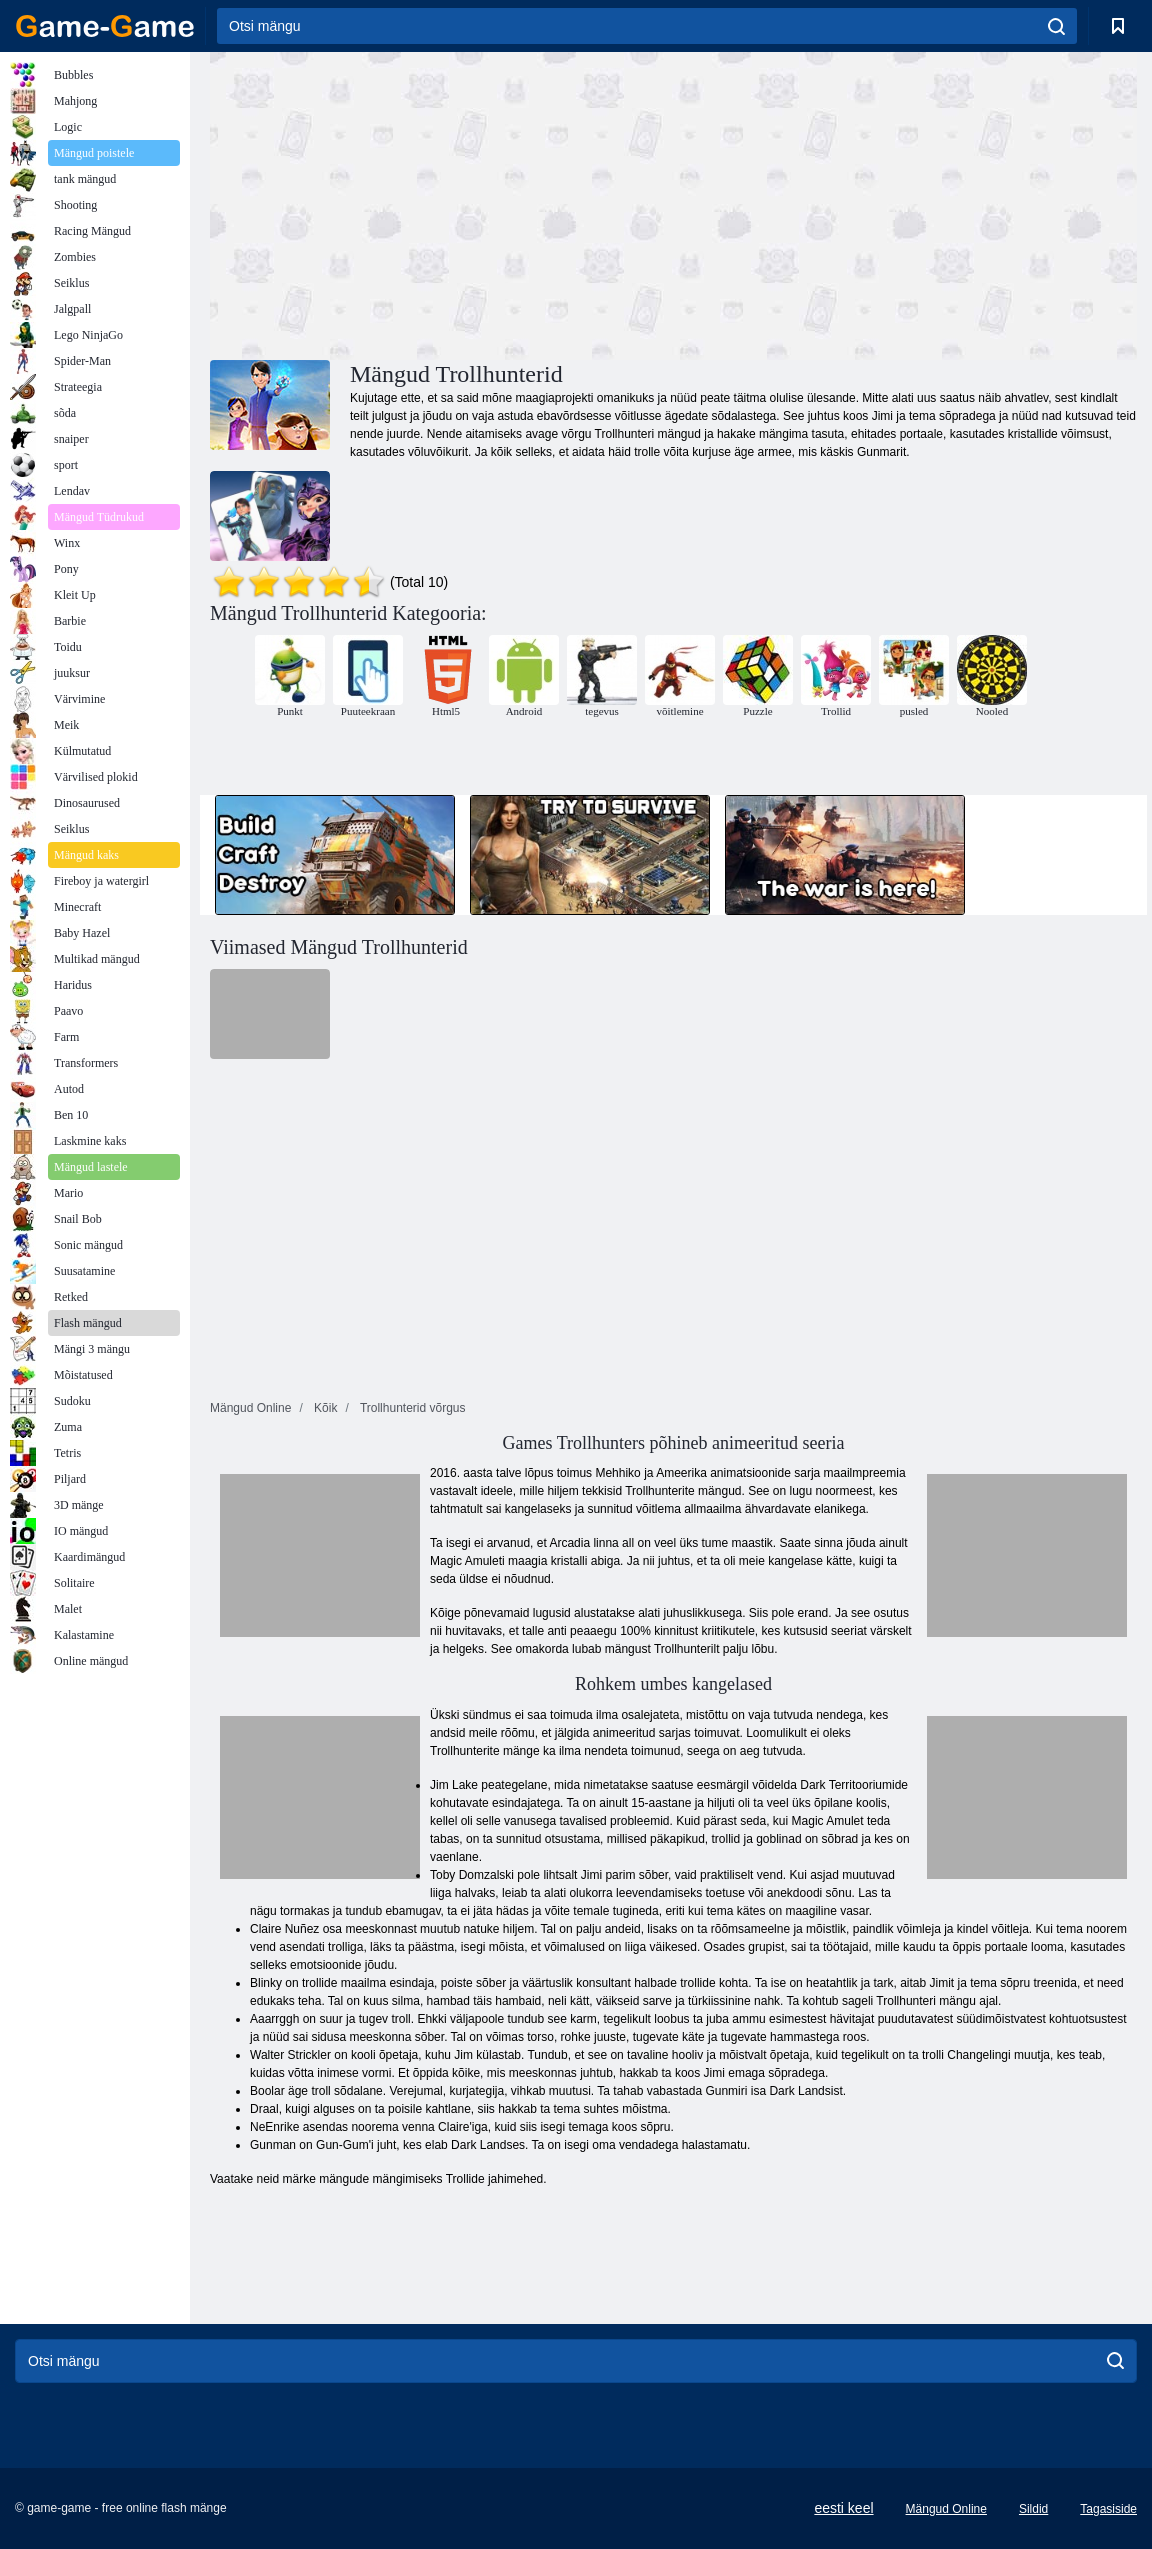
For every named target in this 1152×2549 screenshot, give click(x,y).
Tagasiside (1108, 2509)
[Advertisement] (442, 203)
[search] (1056, 26)
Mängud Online (946, 2509)
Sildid (1033, 2509)
